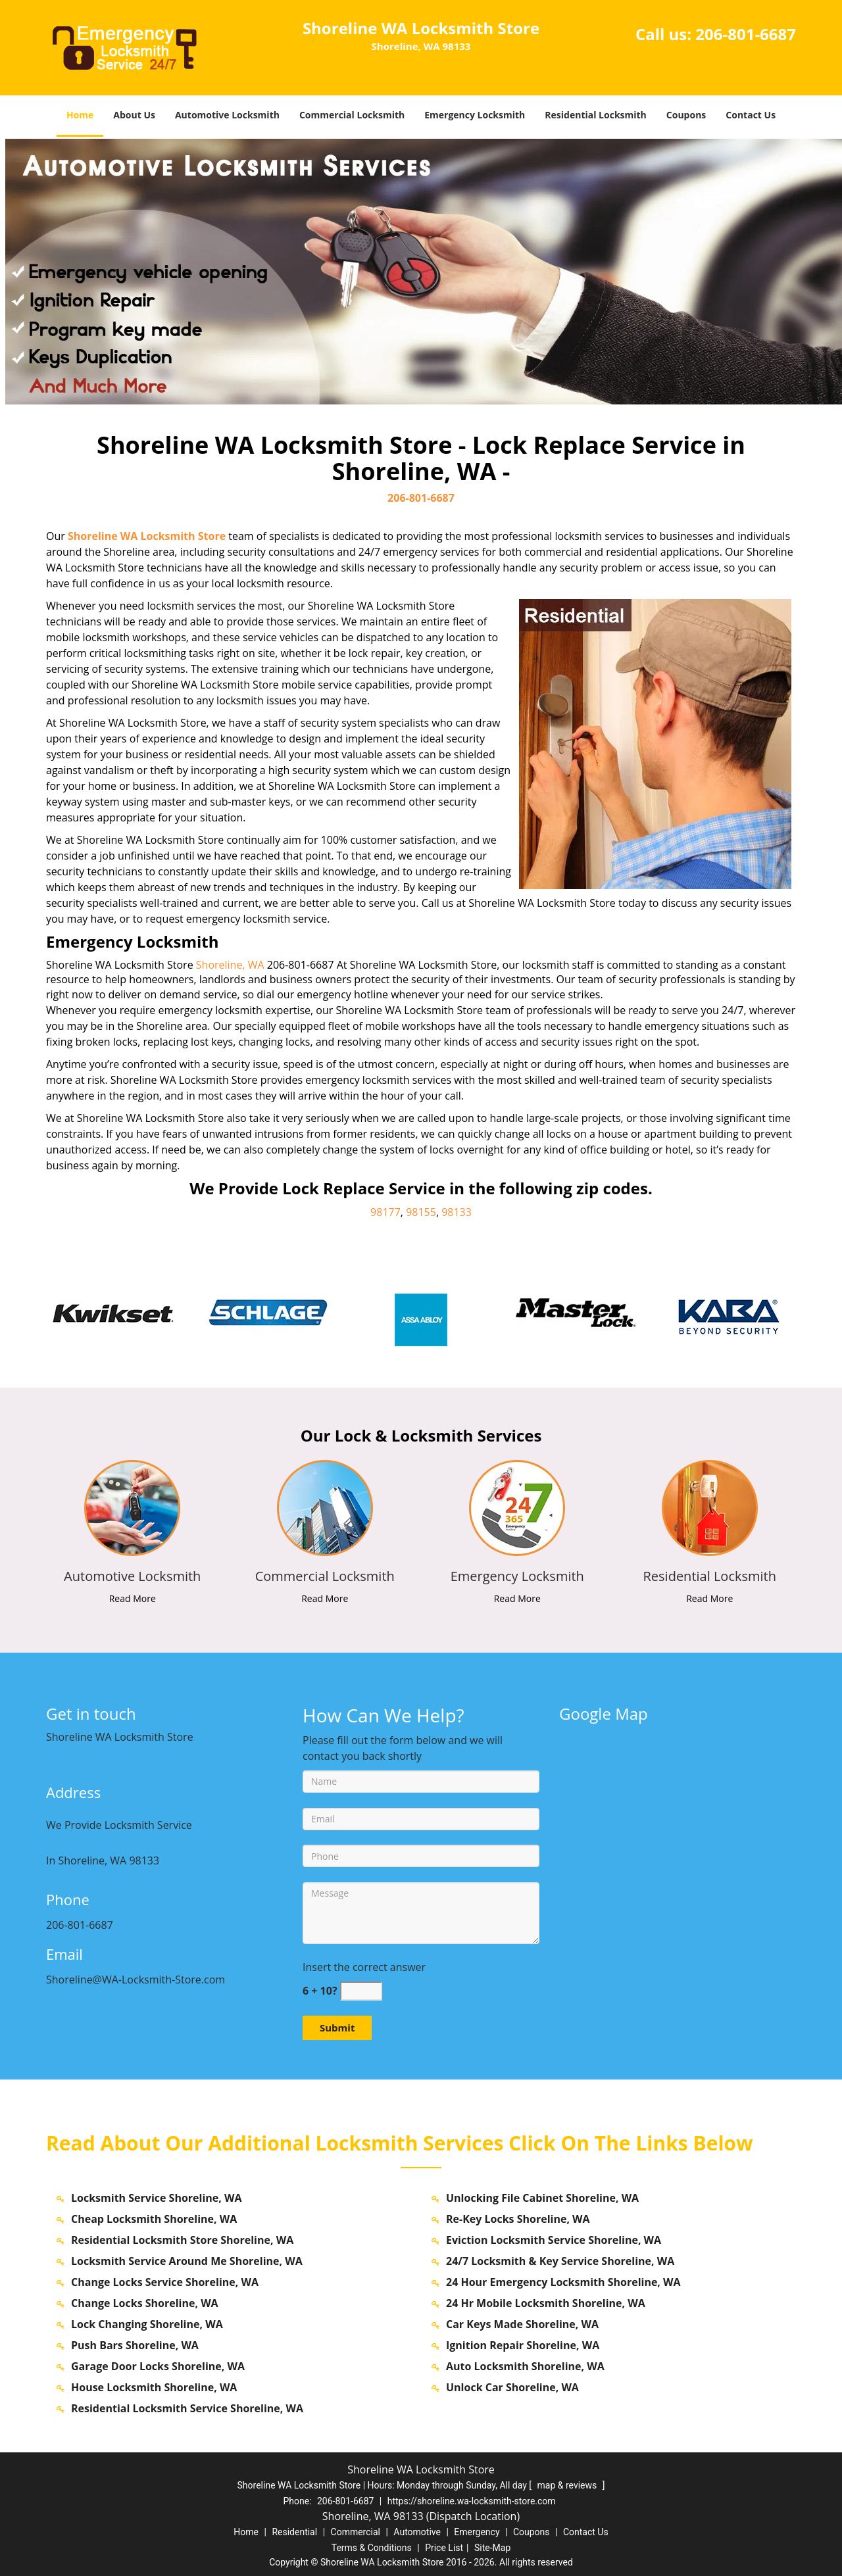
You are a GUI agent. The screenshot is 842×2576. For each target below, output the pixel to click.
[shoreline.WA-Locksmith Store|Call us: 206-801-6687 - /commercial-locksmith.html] (324, 1507)
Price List (444, 2547)
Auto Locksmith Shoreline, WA (525, 2366)
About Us (134, 115)
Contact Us (751, 115)
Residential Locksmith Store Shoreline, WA (182, 2240)
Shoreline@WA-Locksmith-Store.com (135, 1979)
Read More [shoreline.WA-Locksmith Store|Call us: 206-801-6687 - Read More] (132, 1598)
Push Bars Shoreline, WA (135, 2345)
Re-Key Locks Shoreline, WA (518, 2219)
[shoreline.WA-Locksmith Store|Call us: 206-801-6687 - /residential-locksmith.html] (709, 1507)
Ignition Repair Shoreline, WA (522, 2345)
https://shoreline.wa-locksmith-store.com (471, 2501)
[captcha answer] (361, 1991)
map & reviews (568, 2485)
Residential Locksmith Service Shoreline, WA (187, 2408)
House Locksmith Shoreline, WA (154, 2387)
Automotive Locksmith (227, 115)
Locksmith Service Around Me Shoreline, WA (187, 2261)
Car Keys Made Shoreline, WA (522, 2324)
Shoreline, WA (230, 965)
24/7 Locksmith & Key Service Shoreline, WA (560, 2261)
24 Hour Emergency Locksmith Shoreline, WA (563, 2282)
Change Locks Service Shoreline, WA (165, 2282)
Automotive (417, 2532)
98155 (421, 1212)
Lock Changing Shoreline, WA (147, 2324)
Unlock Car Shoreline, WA (512, 2387)
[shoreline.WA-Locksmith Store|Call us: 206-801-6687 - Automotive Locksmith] (132, 1576)
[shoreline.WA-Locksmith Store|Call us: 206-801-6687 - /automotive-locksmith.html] (132, 1507)
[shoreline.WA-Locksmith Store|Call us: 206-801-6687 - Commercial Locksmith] (325, 1576)
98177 (385, 1212)
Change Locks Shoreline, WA (144, 2303)
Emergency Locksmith (474, 115)
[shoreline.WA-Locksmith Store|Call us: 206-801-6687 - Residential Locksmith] (710, 1576)
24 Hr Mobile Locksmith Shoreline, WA (545, 2303)
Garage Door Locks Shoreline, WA (158, 2366)
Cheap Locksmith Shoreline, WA (154, 2219)
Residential (294, 2532)
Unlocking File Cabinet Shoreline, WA (542, 2198)
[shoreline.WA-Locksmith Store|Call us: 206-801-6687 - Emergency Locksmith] (517, 1576)
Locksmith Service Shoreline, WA (156, 2198)
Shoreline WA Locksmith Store (147, 536)
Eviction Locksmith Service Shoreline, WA (553, 2240)
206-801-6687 (745, 34)
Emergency (476, 2532)
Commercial (355, 2532)
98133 (456, 1212)
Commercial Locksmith (352, 115)
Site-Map (492, 2547)
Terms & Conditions (372, 2547)
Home (79, 115)
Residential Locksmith (596, 115)
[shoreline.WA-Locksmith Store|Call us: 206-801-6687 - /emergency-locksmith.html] (517, 1507)
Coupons (686, 115)
